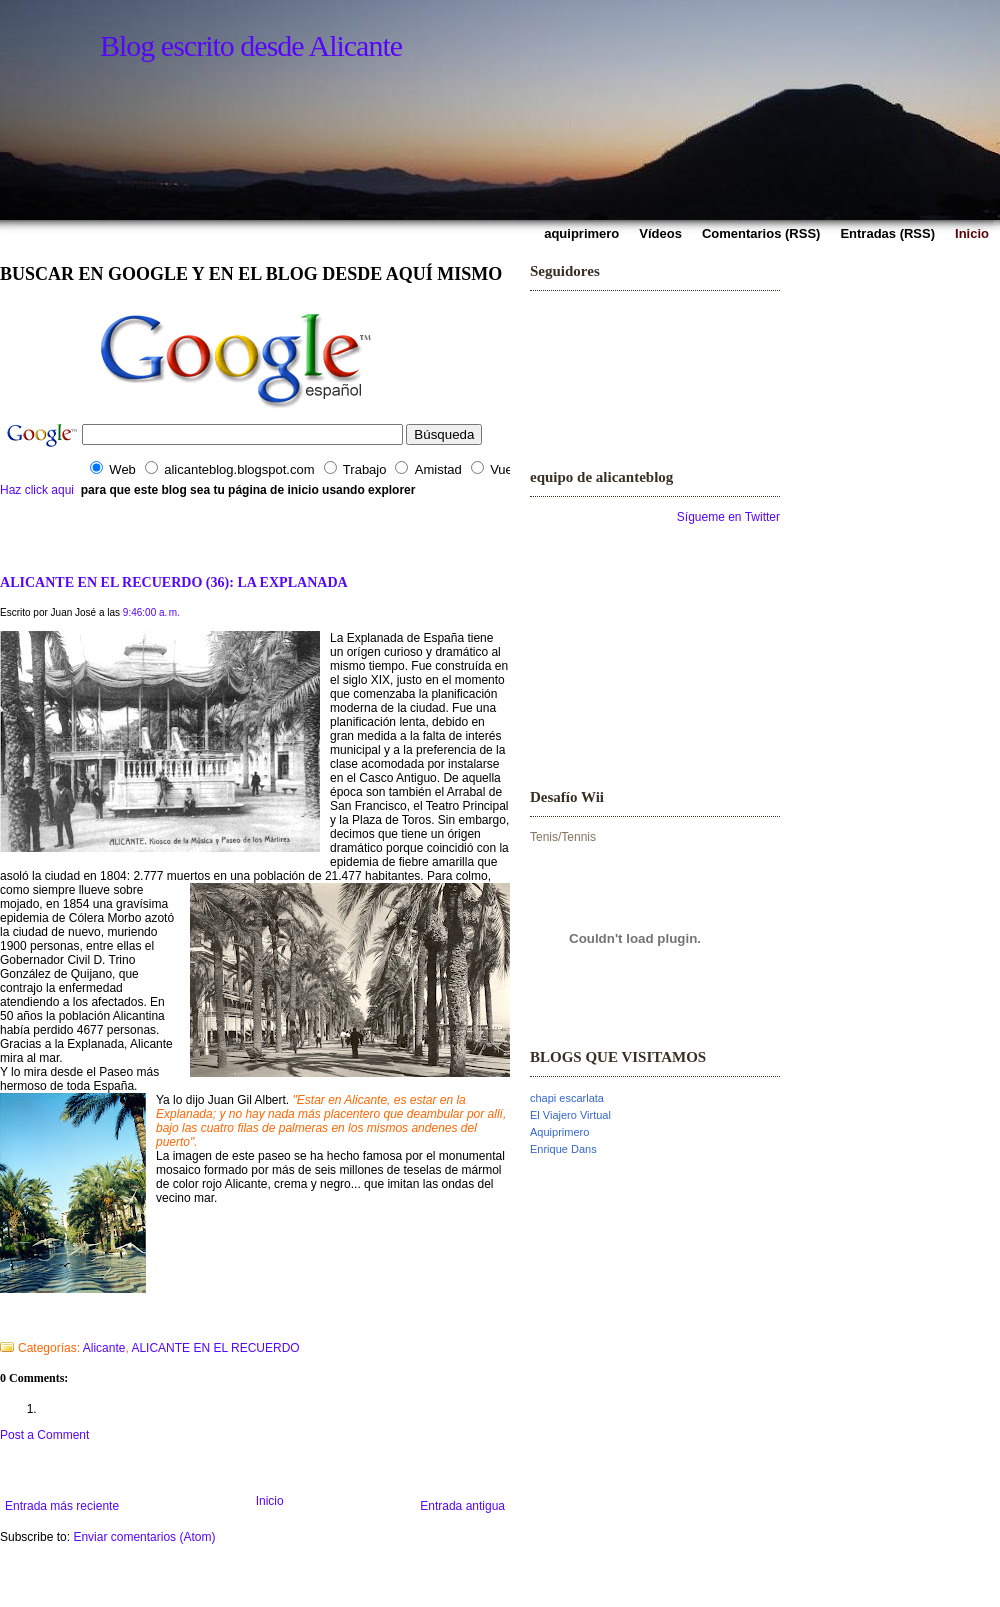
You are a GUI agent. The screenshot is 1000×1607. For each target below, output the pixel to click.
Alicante (104, 1348)
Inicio (270, 1501)
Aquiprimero (559, 1132)
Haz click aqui (37, 490)
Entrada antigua (462, 1506)
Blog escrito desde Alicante (251, 45)
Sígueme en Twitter (728, 517)
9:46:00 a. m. (151, 612)
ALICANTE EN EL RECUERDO (215, 1348)
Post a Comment (44, 1435)
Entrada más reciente (62, 1506)
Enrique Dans (563, 1149)
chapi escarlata (567, 1098)
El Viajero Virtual (570, 1115)
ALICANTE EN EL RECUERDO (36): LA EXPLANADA (174, 582)
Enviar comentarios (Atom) (144, 1537)
